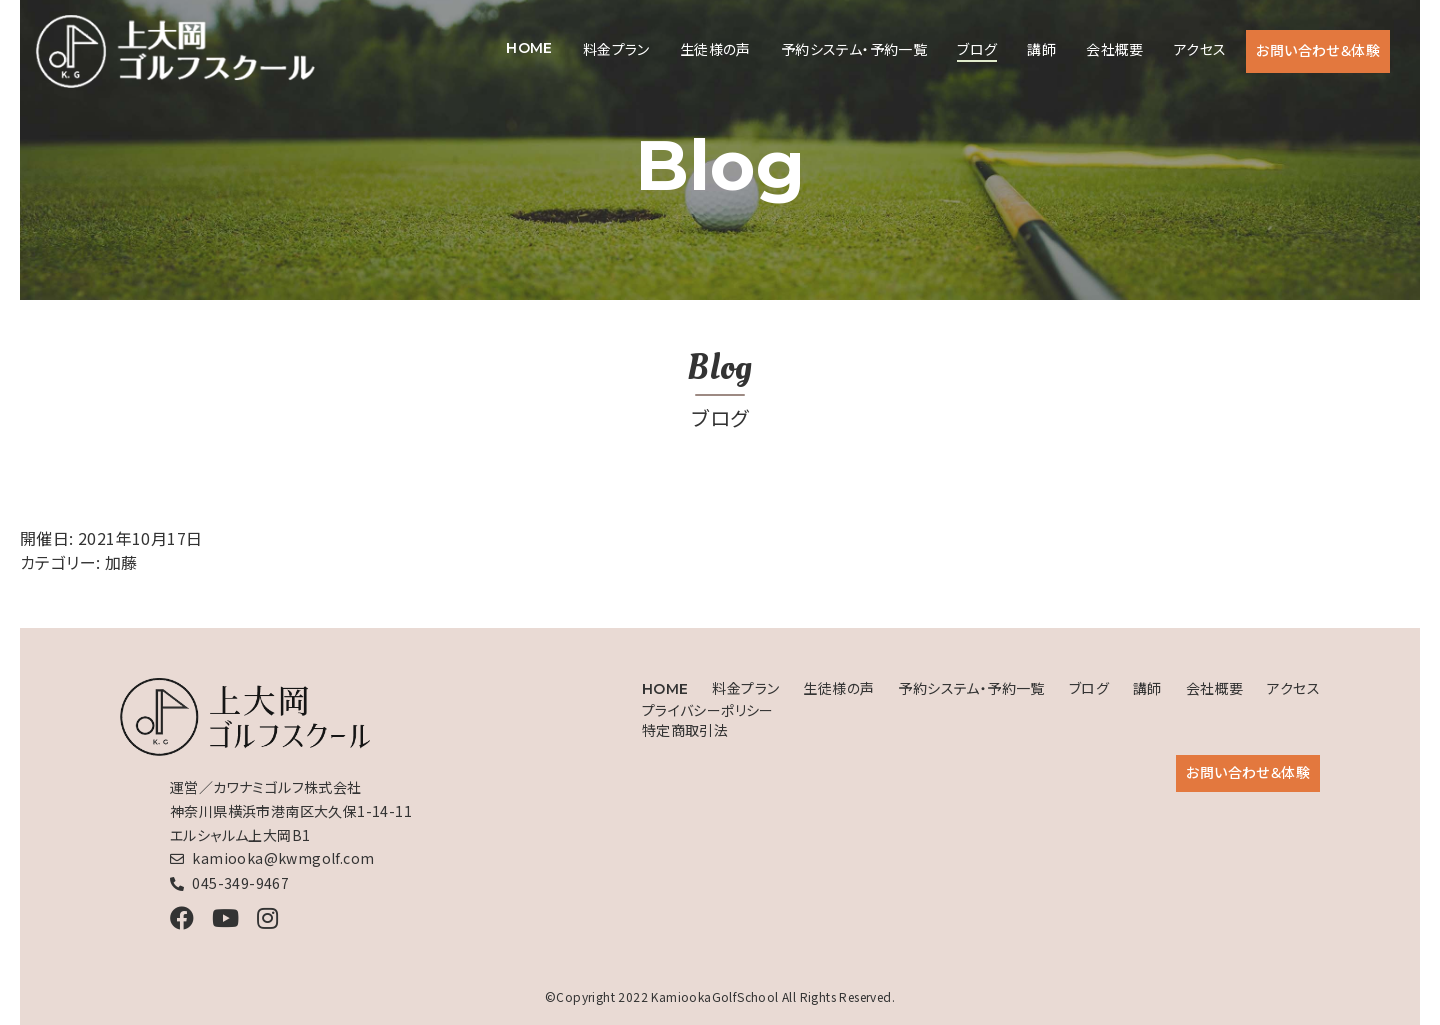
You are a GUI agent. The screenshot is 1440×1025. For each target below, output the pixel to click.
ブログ (977, 49)
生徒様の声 (715, 49)
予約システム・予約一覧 (854, 49)
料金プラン (616, 49)
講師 (1041, 49)
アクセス (1200, 49)
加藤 (121, 562)
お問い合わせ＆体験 (1318, 50)
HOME (529, 48)
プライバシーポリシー (708, 710)
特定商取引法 (685, 730)
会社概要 (1115, 49)
